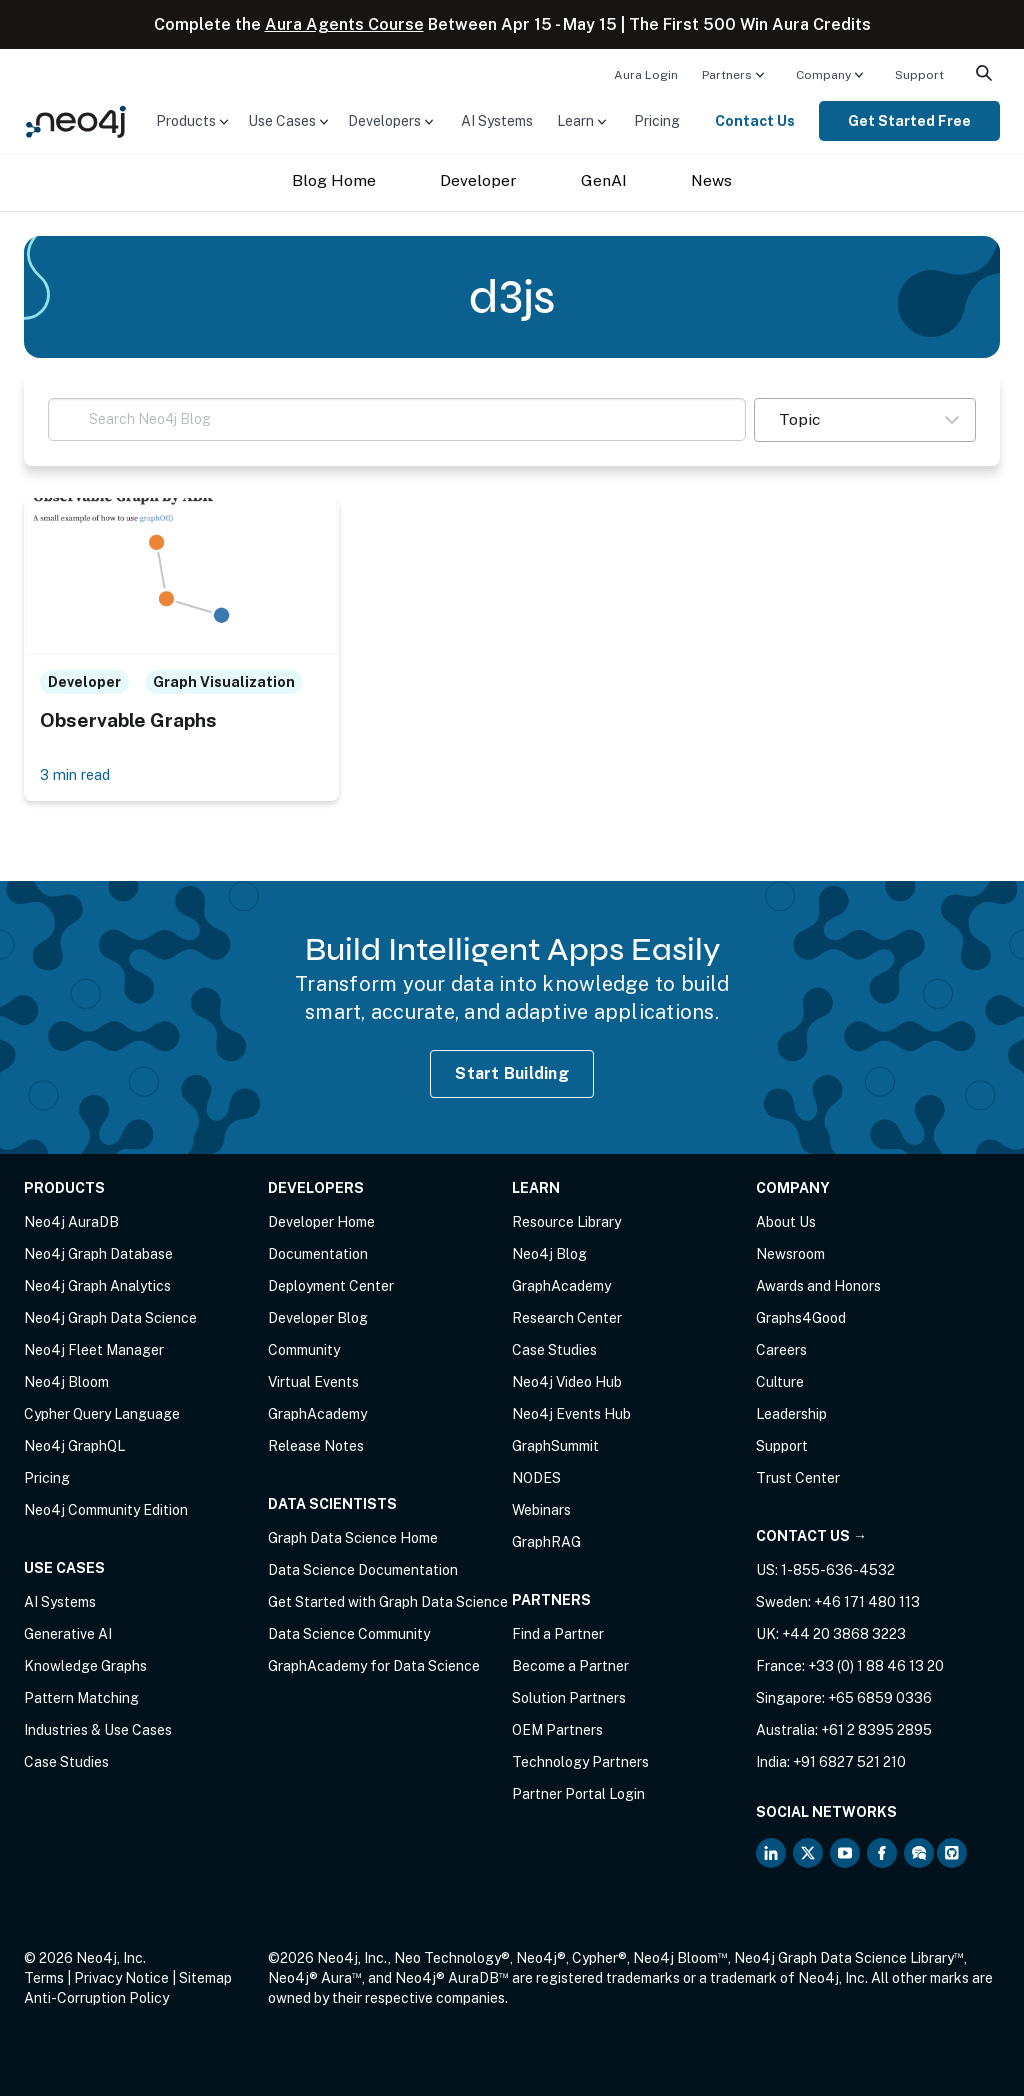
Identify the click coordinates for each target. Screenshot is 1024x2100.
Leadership (791, 1418)
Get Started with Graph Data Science (388, 1606)
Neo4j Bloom (66, 1386)
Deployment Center (331, 1290)
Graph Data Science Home (353, 1542)
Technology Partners (580, 1766)
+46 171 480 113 (867, 1606)
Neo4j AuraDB (71, 1226)
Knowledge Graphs (85, 1670)
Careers (781, 1354)
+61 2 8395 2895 (876, 1734)
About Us (786, 1226)
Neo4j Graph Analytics (97, 1290)
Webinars (541, 1514)
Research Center (567, 1322)
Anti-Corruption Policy (96, 2002)
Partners (727, 75)
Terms (44, 1982)
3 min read (79, 777)
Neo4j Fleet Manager (94, 1354)
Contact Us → (811, 1540)
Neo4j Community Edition (106, 1514)
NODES (536, 1482)
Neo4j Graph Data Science (110, 1322)
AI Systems (497, 121)
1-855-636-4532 (838, 1574)
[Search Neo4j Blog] (397, 419)
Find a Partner (558, 1638)
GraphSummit (555, 1450)
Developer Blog (318, 1322)
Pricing (657, 121)
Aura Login (646, 75)
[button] (865, 420)
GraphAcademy (317, 1418)
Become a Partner (570, 1670)
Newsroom (790, 1258)
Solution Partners (569, 1702)
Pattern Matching (81, 1702)
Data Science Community (349, 1638)
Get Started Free (909, 121)
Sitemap (205, 1982)
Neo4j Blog (549, 1258)
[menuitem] (646, 74)
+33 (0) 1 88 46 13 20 (876, 1670)
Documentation (318, 1258)
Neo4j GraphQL (74, 1450)
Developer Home (321, 1226)
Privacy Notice (121, 1982)
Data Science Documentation (363, 1574)
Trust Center (798, 1482)
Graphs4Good (801, 1322)
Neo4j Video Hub (567, 1386)
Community (304, 1354)
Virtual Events (313, 1386)
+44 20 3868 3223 (844, 1638)
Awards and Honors (818, 1290)
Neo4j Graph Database (98, 1258)
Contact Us (755, 121)
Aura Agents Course (344, 24)
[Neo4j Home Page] (76, 119)
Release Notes (316, 1450)
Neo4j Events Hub (571, 1418)
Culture (780, 1386)
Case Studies (66, 1766)
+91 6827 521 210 (849, 1766)
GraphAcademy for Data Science (374, 1670)
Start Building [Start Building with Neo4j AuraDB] (512, 1076)
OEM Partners (557, 1734)
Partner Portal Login (578, 1798)
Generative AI (68, 1638)
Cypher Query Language (102, 1418)
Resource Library (566, 1226)
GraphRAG (546, 1546)
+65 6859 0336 (880, 1702)
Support (919, 75)
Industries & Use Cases (98, 1734)
